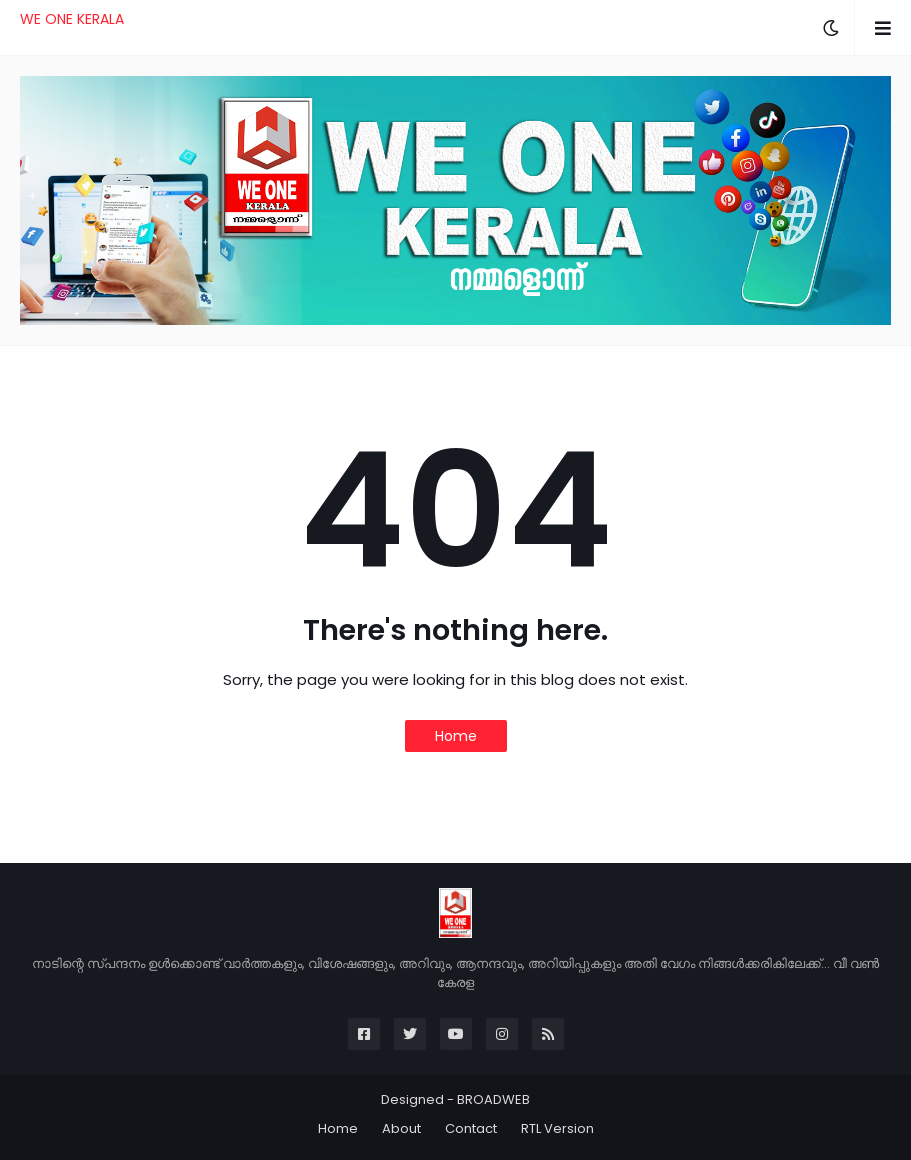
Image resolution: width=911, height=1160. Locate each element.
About (401, 1128)
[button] (831, 28)
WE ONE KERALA (72, 19)
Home (456, 736)
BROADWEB (493, 1099)
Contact (471, 1128)
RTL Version (557, 1128)
